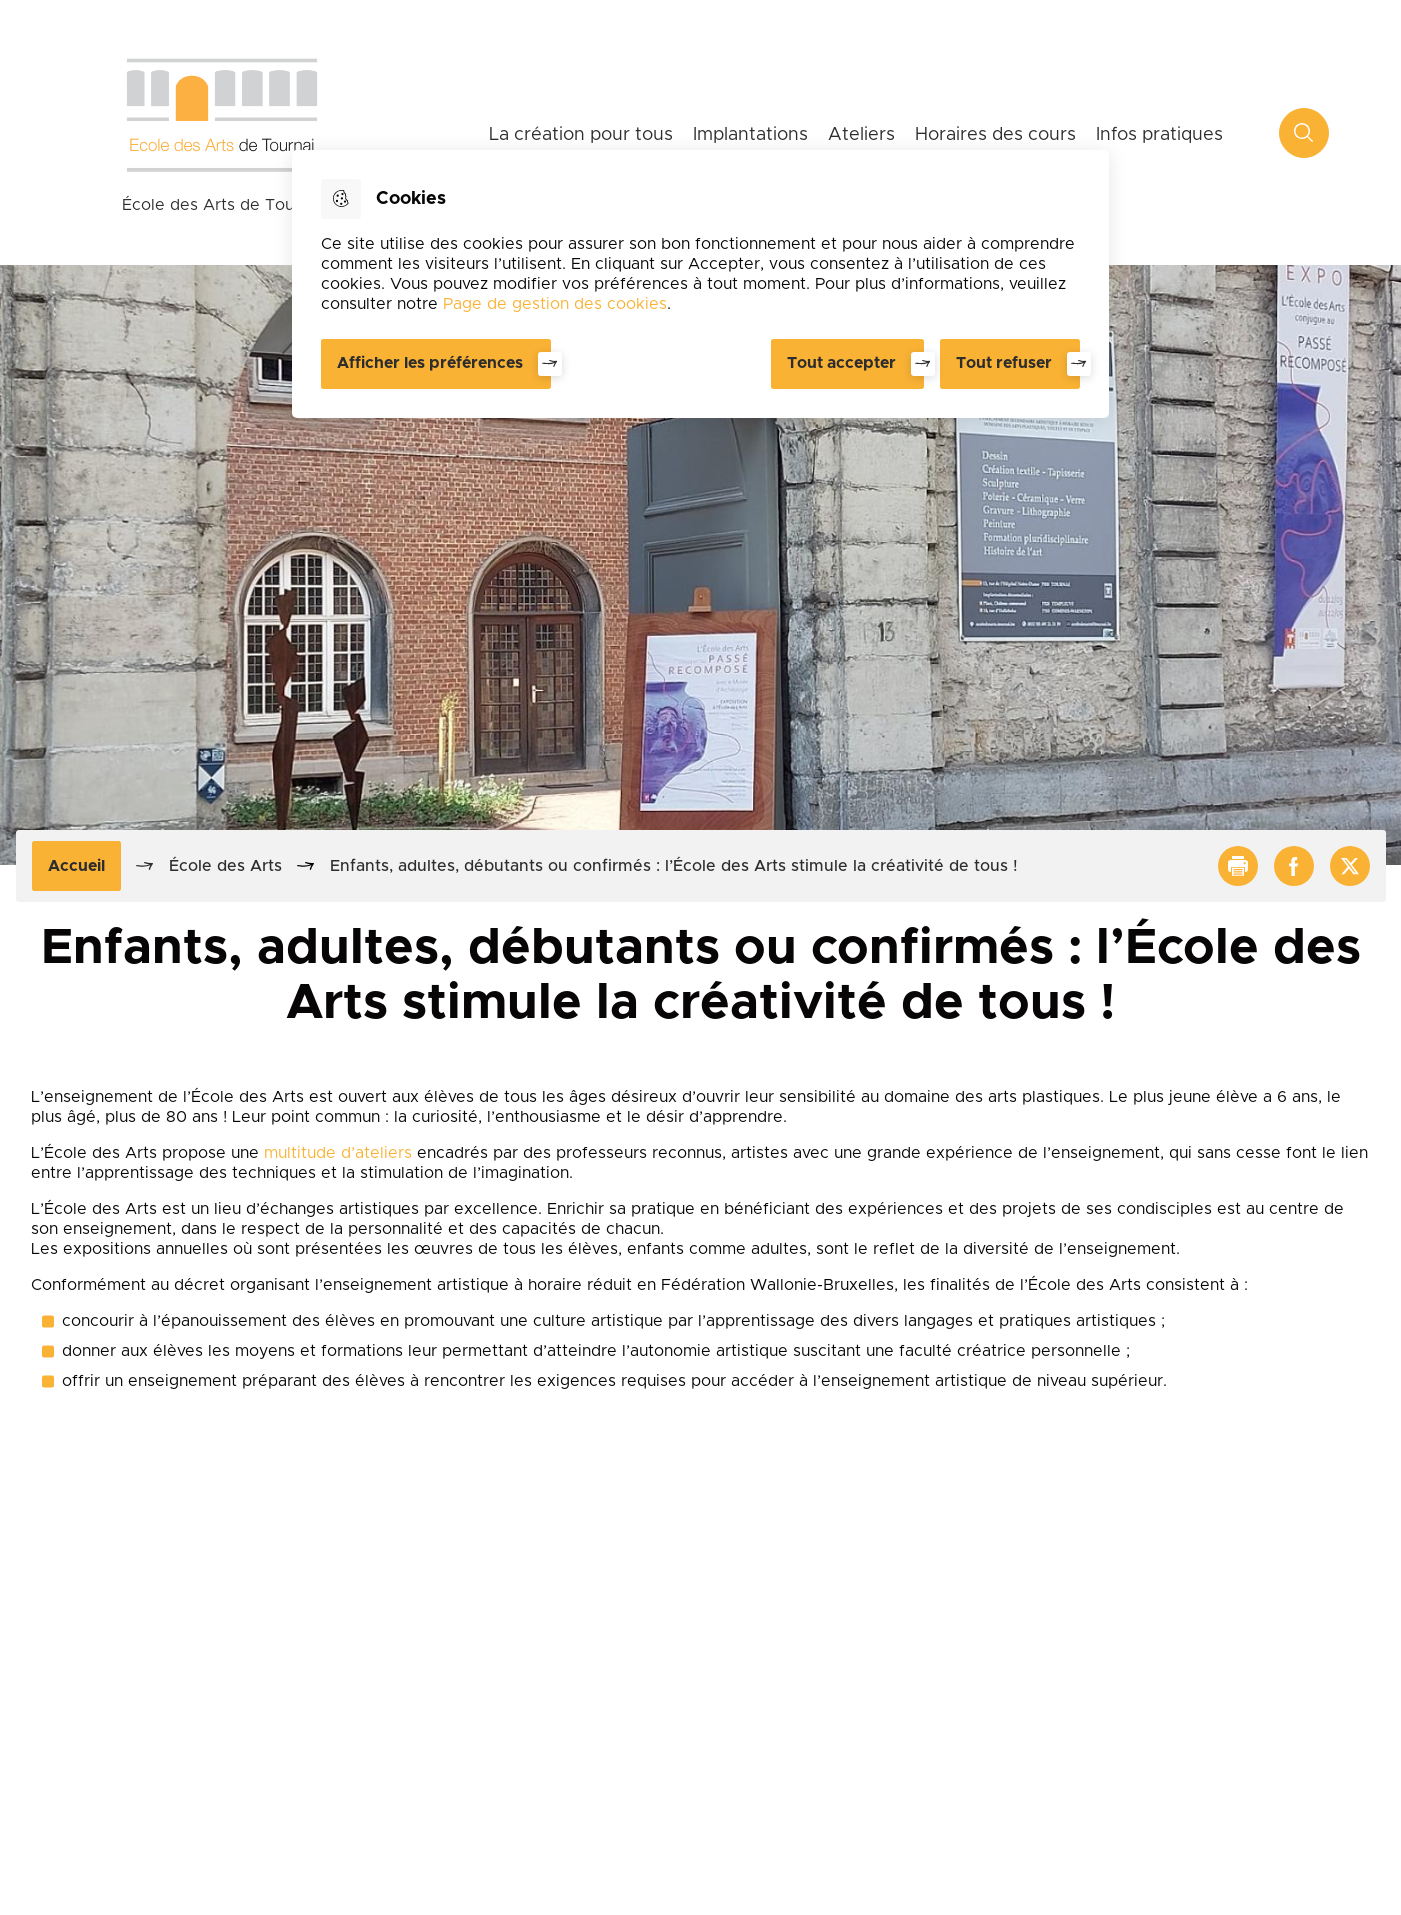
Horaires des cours (995, 135)
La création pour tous (581, 135)
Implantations (750, 135)
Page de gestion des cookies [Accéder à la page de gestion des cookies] (555, 304)
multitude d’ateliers (338, 1153)
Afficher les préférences (430, 363)
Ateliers (861, 135)
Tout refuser (1004, 363)
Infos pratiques (1159, 135)
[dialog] (700, 284)
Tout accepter (841, 363)
